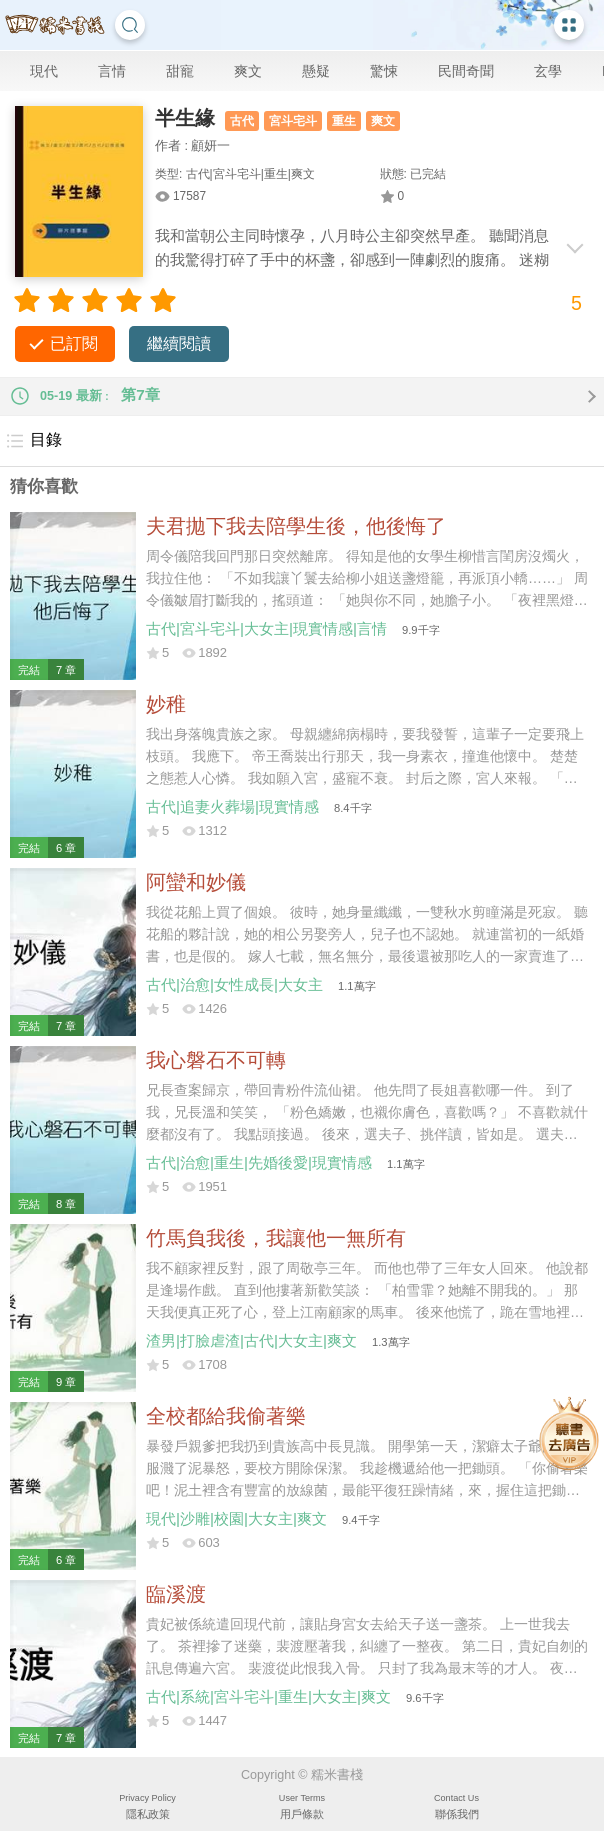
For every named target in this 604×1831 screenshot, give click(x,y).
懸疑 (316, 71)
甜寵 (180, 71)
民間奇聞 (466, 71)
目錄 (33, 441)
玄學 (548, 71)
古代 (242, 121)
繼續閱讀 (179, 343)
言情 (112, 71)
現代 (44, 71)
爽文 (248, 71)
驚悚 (384, 71)
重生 (344, 121)
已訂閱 (74, 343)
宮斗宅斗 (293, 121)
